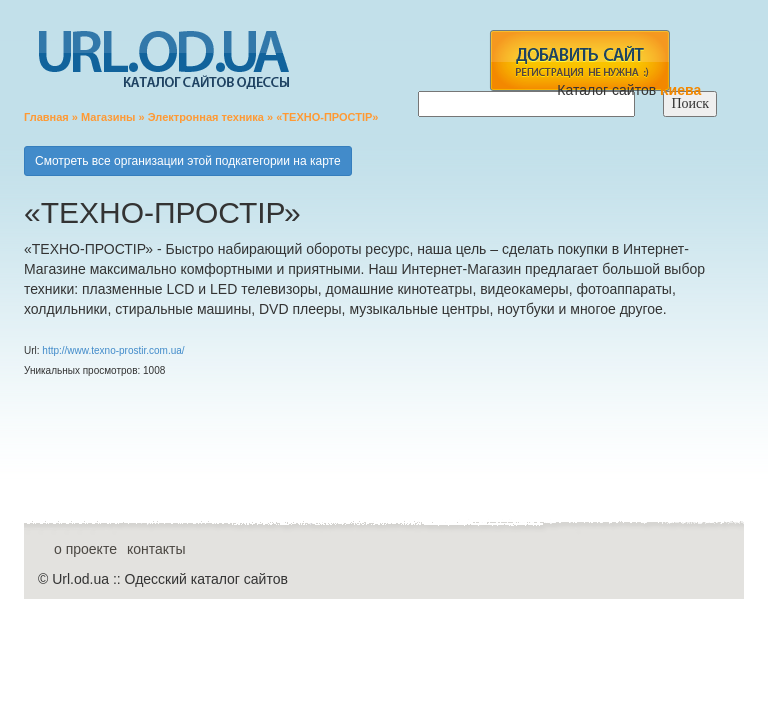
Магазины (108, 117)
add (579, 60)
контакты (156, 549)
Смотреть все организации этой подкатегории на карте (188, 161)
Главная (46, 117)
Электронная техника (206, 117)
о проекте (85, 549)
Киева (682, 90)
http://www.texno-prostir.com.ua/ (113, 350)
